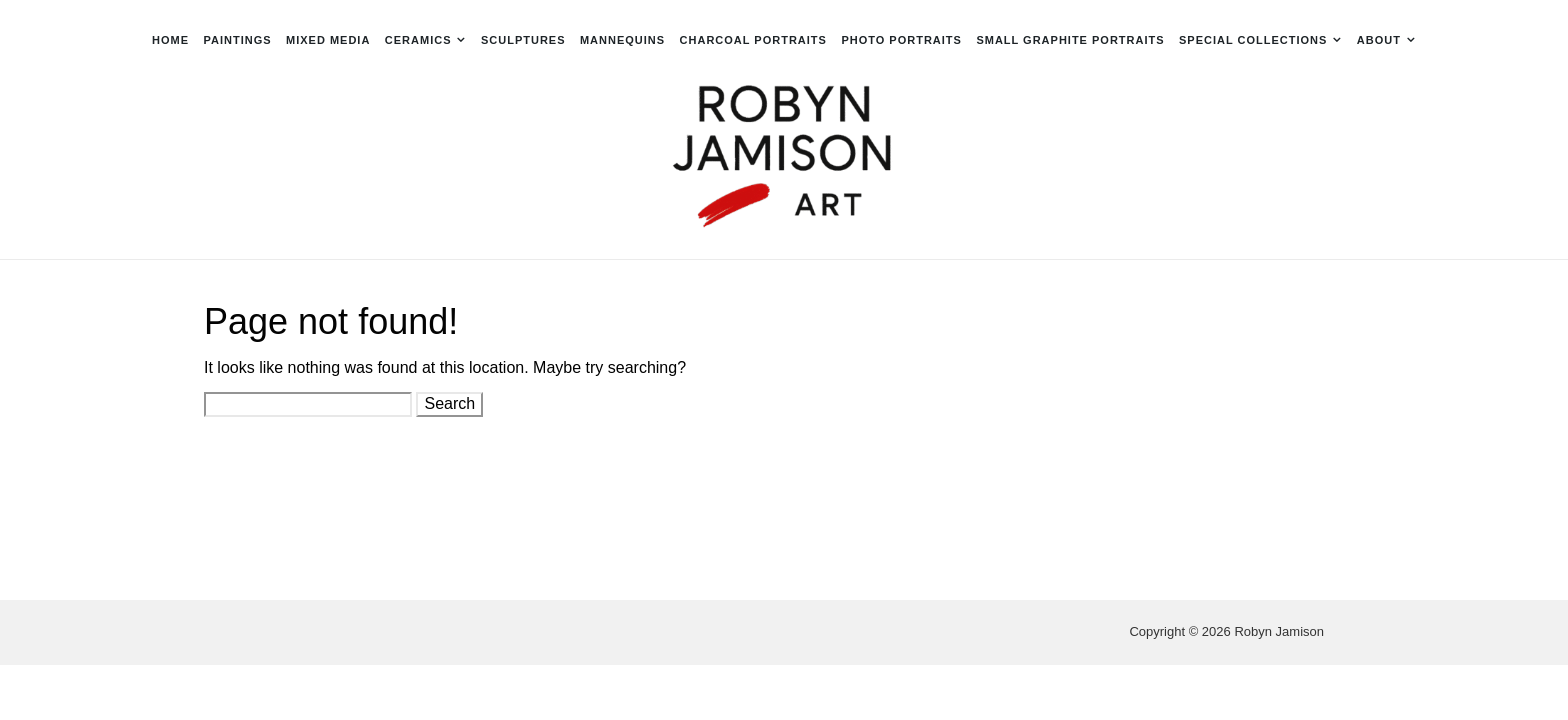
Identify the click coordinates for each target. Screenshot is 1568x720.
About (1379, 40)
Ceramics (418, 40)
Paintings (237, 40)
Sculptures (523, 40)
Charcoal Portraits (753, 40)
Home (170, 40)
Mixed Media (328, 40)
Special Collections (1253, 40)
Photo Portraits (901, 40)
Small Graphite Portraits (1070, 40)
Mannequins (622, 40)
